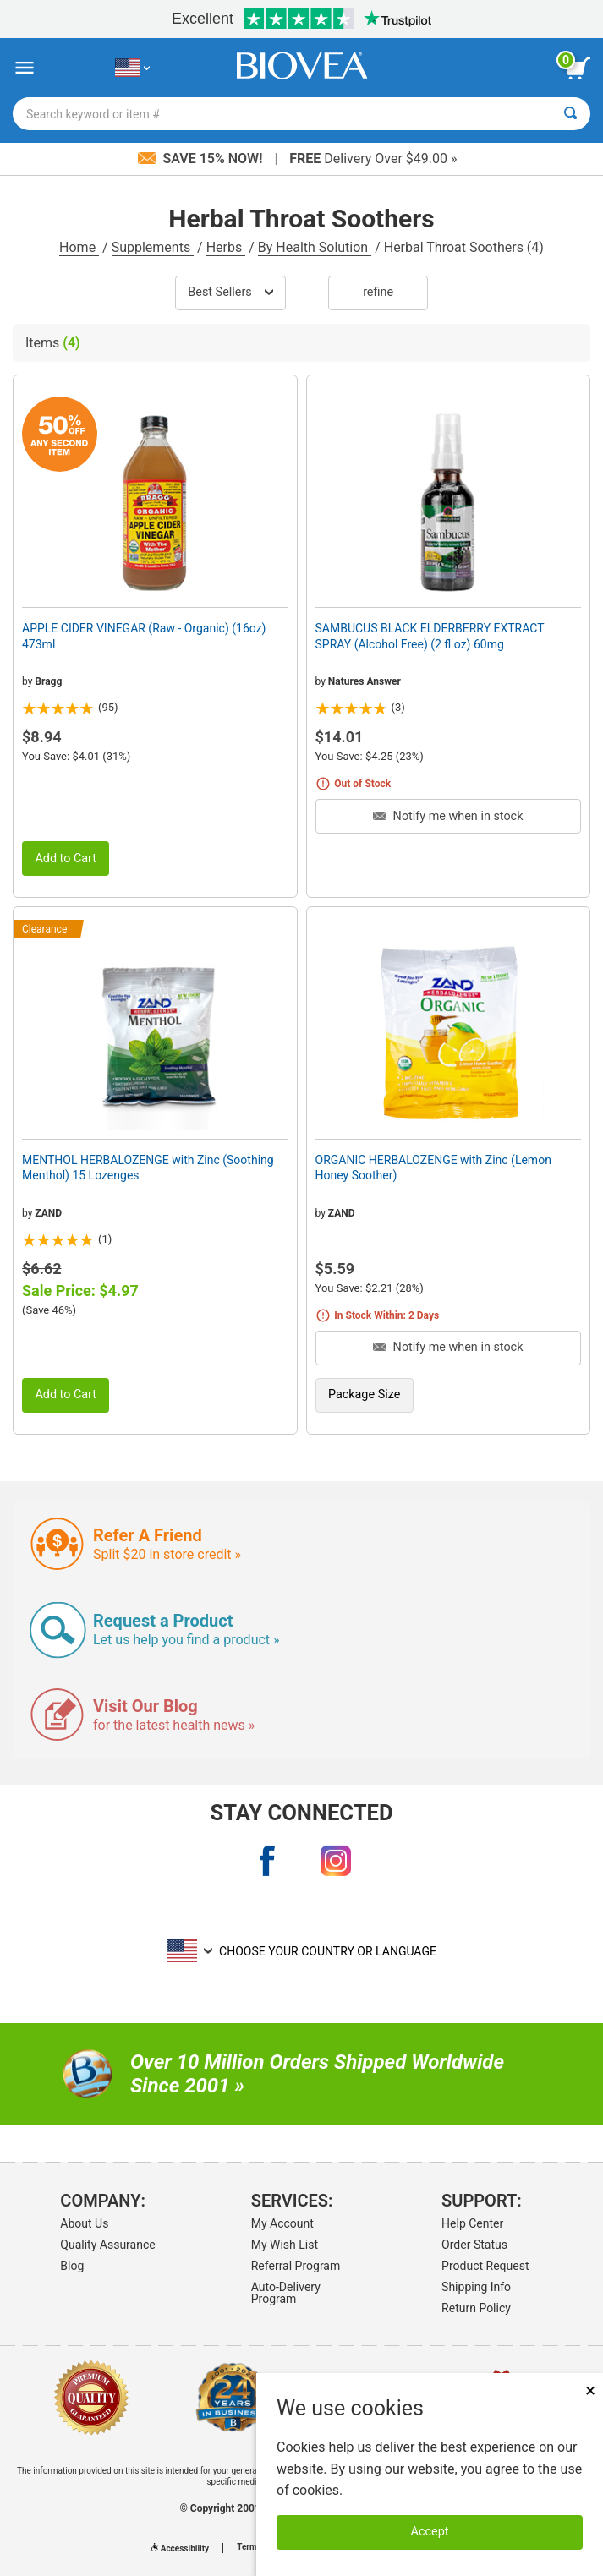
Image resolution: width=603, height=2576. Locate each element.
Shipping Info (476, 2287)
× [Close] (590, 2390)
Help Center (472, 2223)
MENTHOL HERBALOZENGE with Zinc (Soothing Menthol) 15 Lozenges (148, 1167)
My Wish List (284, 2244)
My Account (282, 2223)
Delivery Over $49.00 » (373, 158)
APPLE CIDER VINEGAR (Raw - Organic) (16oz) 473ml (144, 635)
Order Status (474, 2244)
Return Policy (476, 2308)
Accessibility (180, 2548)
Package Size (364, 1394)
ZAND (48, 1213)
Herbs (226, 247)
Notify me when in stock (448, 816)
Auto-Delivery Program (286, 2292)
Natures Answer (364, 681)
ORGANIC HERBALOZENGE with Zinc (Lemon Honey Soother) (433, 1167)
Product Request (485, 2265)
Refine (378, 292)
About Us (84, 2223)
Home (79, 247)
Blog (72, 2265)
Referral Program (296, 2265)
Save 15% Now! (202, 158)
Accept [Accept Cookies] (430, 2531)
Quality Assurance (107, 2244)
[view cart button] (577, 68)
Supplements (153, 247)
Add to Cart (65, 858)
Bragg (48, 681)
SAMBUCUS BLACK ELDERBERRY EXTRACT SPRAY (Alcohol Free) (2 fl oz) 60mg (430, 635)
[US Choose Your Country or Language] (132, 68)
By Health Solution (314, 247)
